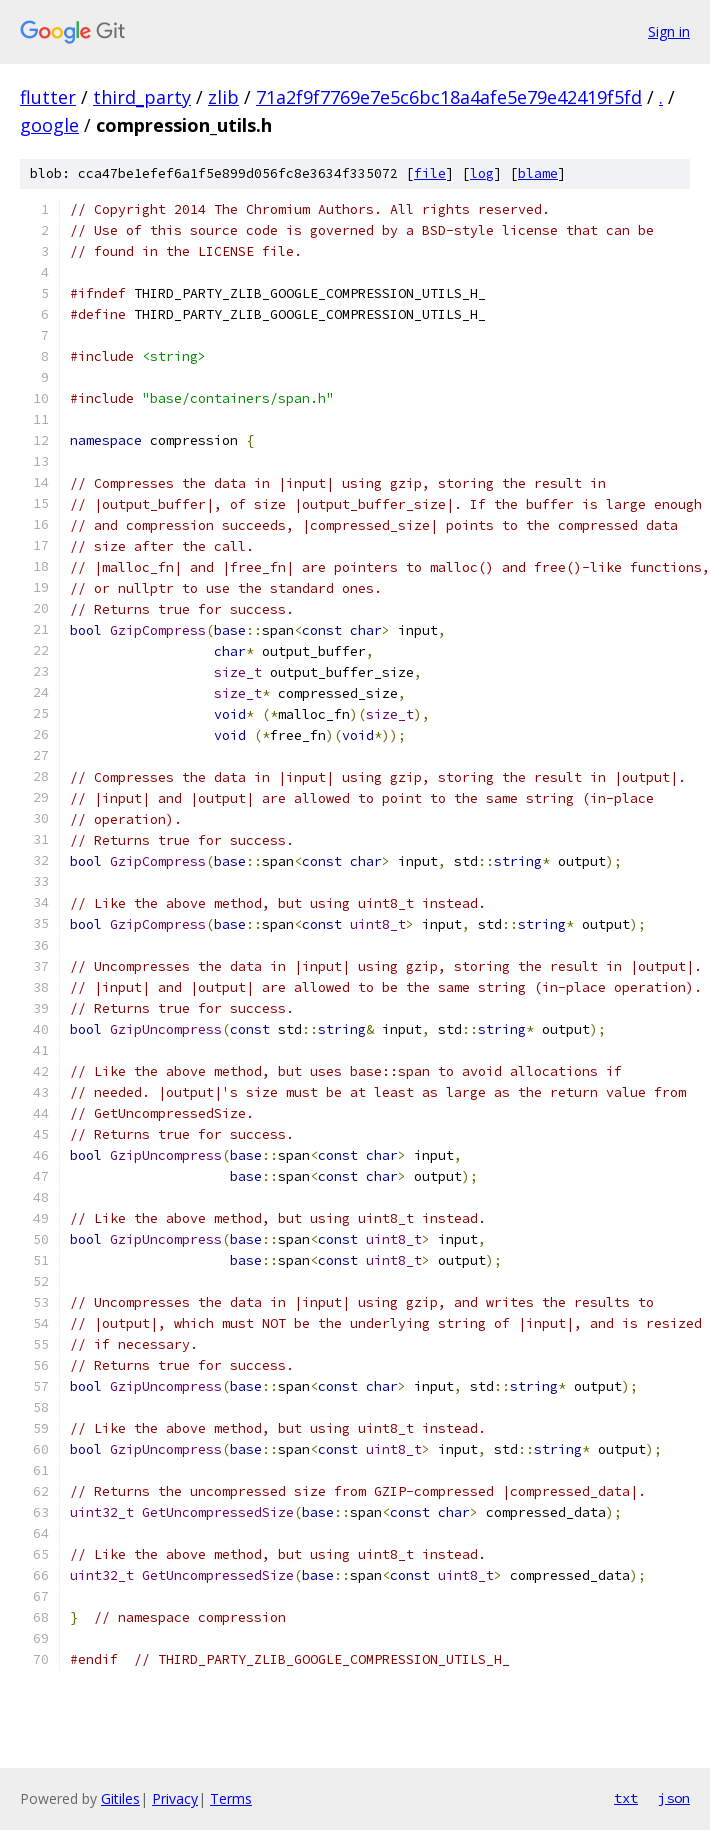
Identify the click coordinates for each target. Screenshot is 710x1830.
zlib (223, 97)
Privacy (175, 1798)
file (430, 173)
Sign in (669, 31)
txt (626, 1798)
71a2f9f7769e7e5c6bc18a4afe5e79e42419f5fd (449, 97)
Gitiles (120, 1798)
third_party (142, 97)
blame (538, 173)
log (482, 173)
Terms (231, 1798)
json (674, 1798)
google (49, 125)
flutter (48, 97)
